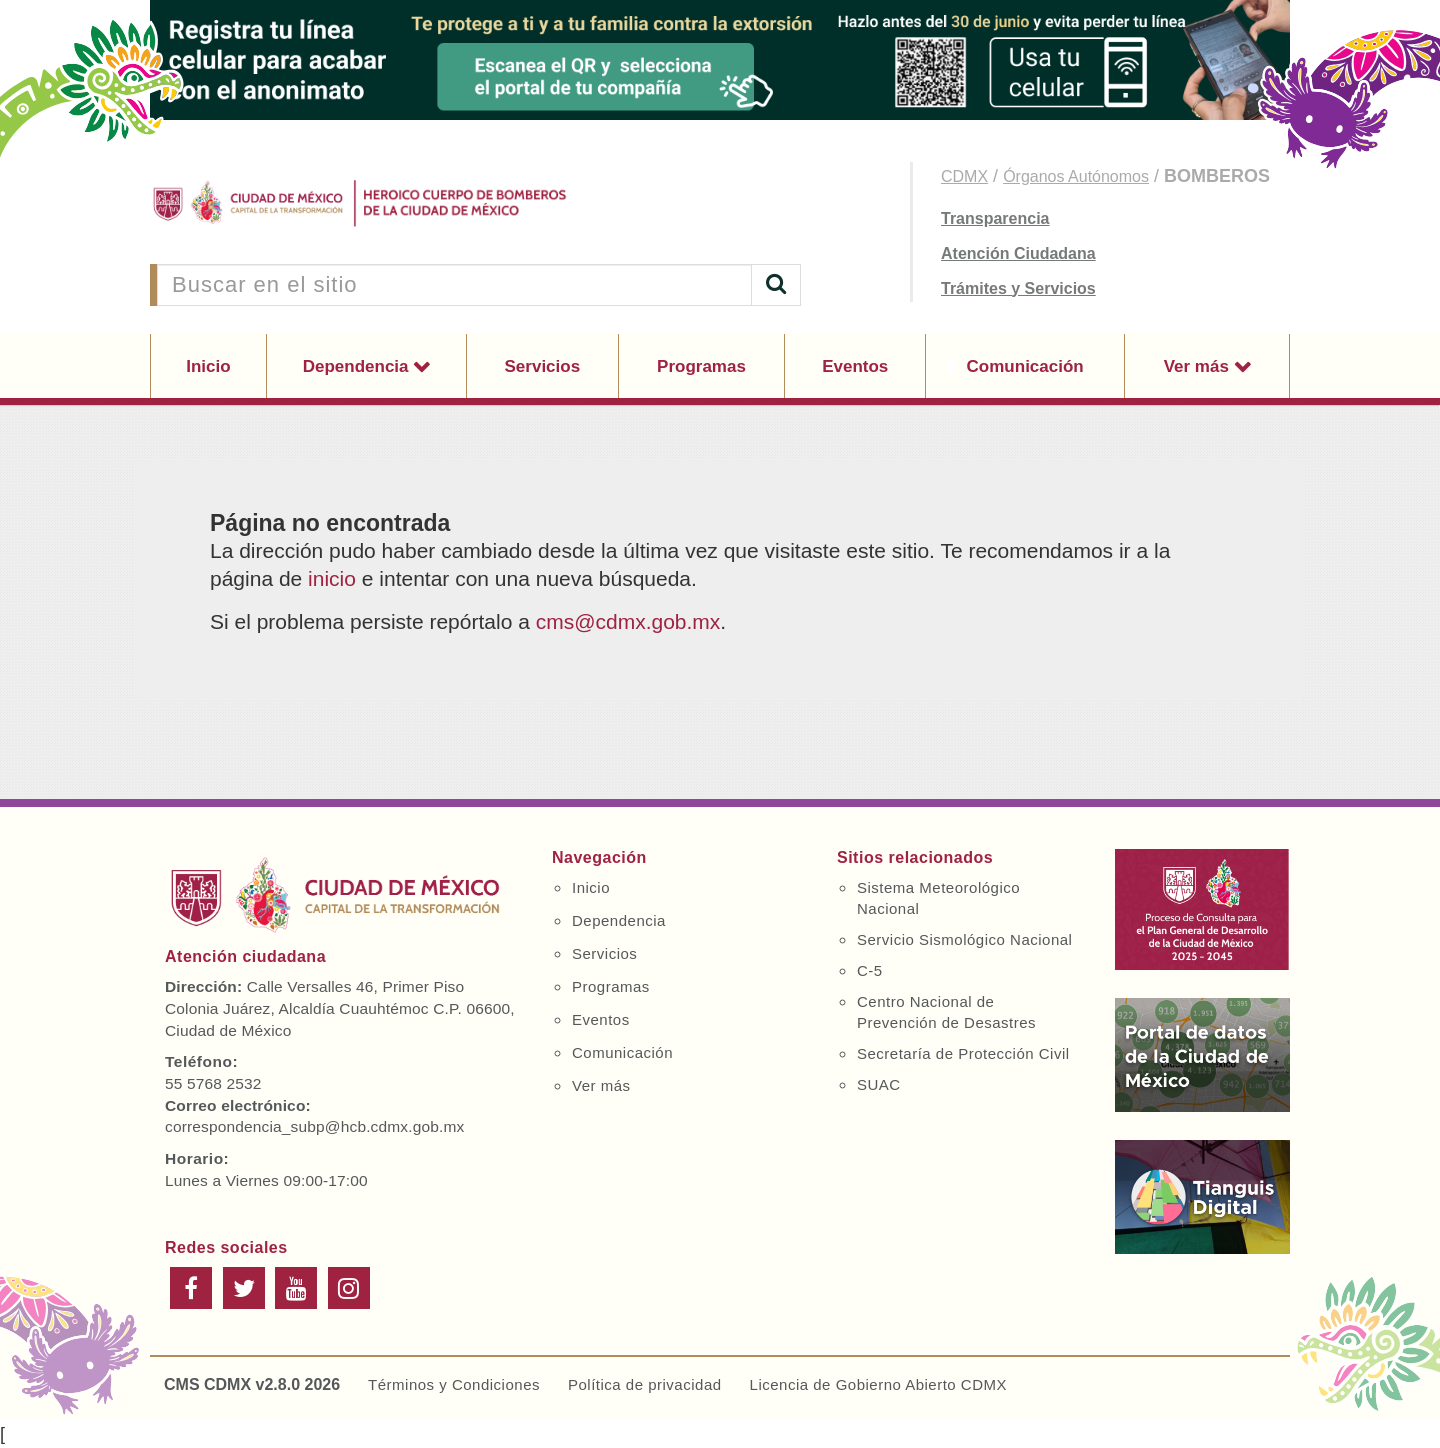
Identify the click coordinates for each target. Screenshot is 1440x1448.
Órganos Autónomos (1076, 176)
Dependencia (358, 366)
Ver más (1199, 366)
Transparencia (995, 218)
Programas (701, 366)
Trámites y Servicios (1018, 288)
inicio (332, 578)
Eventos (855, 366)
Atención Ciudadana (1018, 253)
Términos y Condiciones (454, 1384)
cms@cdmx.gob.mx (628, 621)
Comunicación (1025, 366)
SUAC (879, 1084)
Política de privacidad (645, 1384)
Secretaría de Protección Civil (963, 1053)
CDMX (964, 176)
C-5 (870, 970)
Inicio (208, 366)
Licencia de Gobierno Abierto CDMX (878, 1384)
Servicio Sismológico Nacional (964, 939)
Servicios (543, 366)
